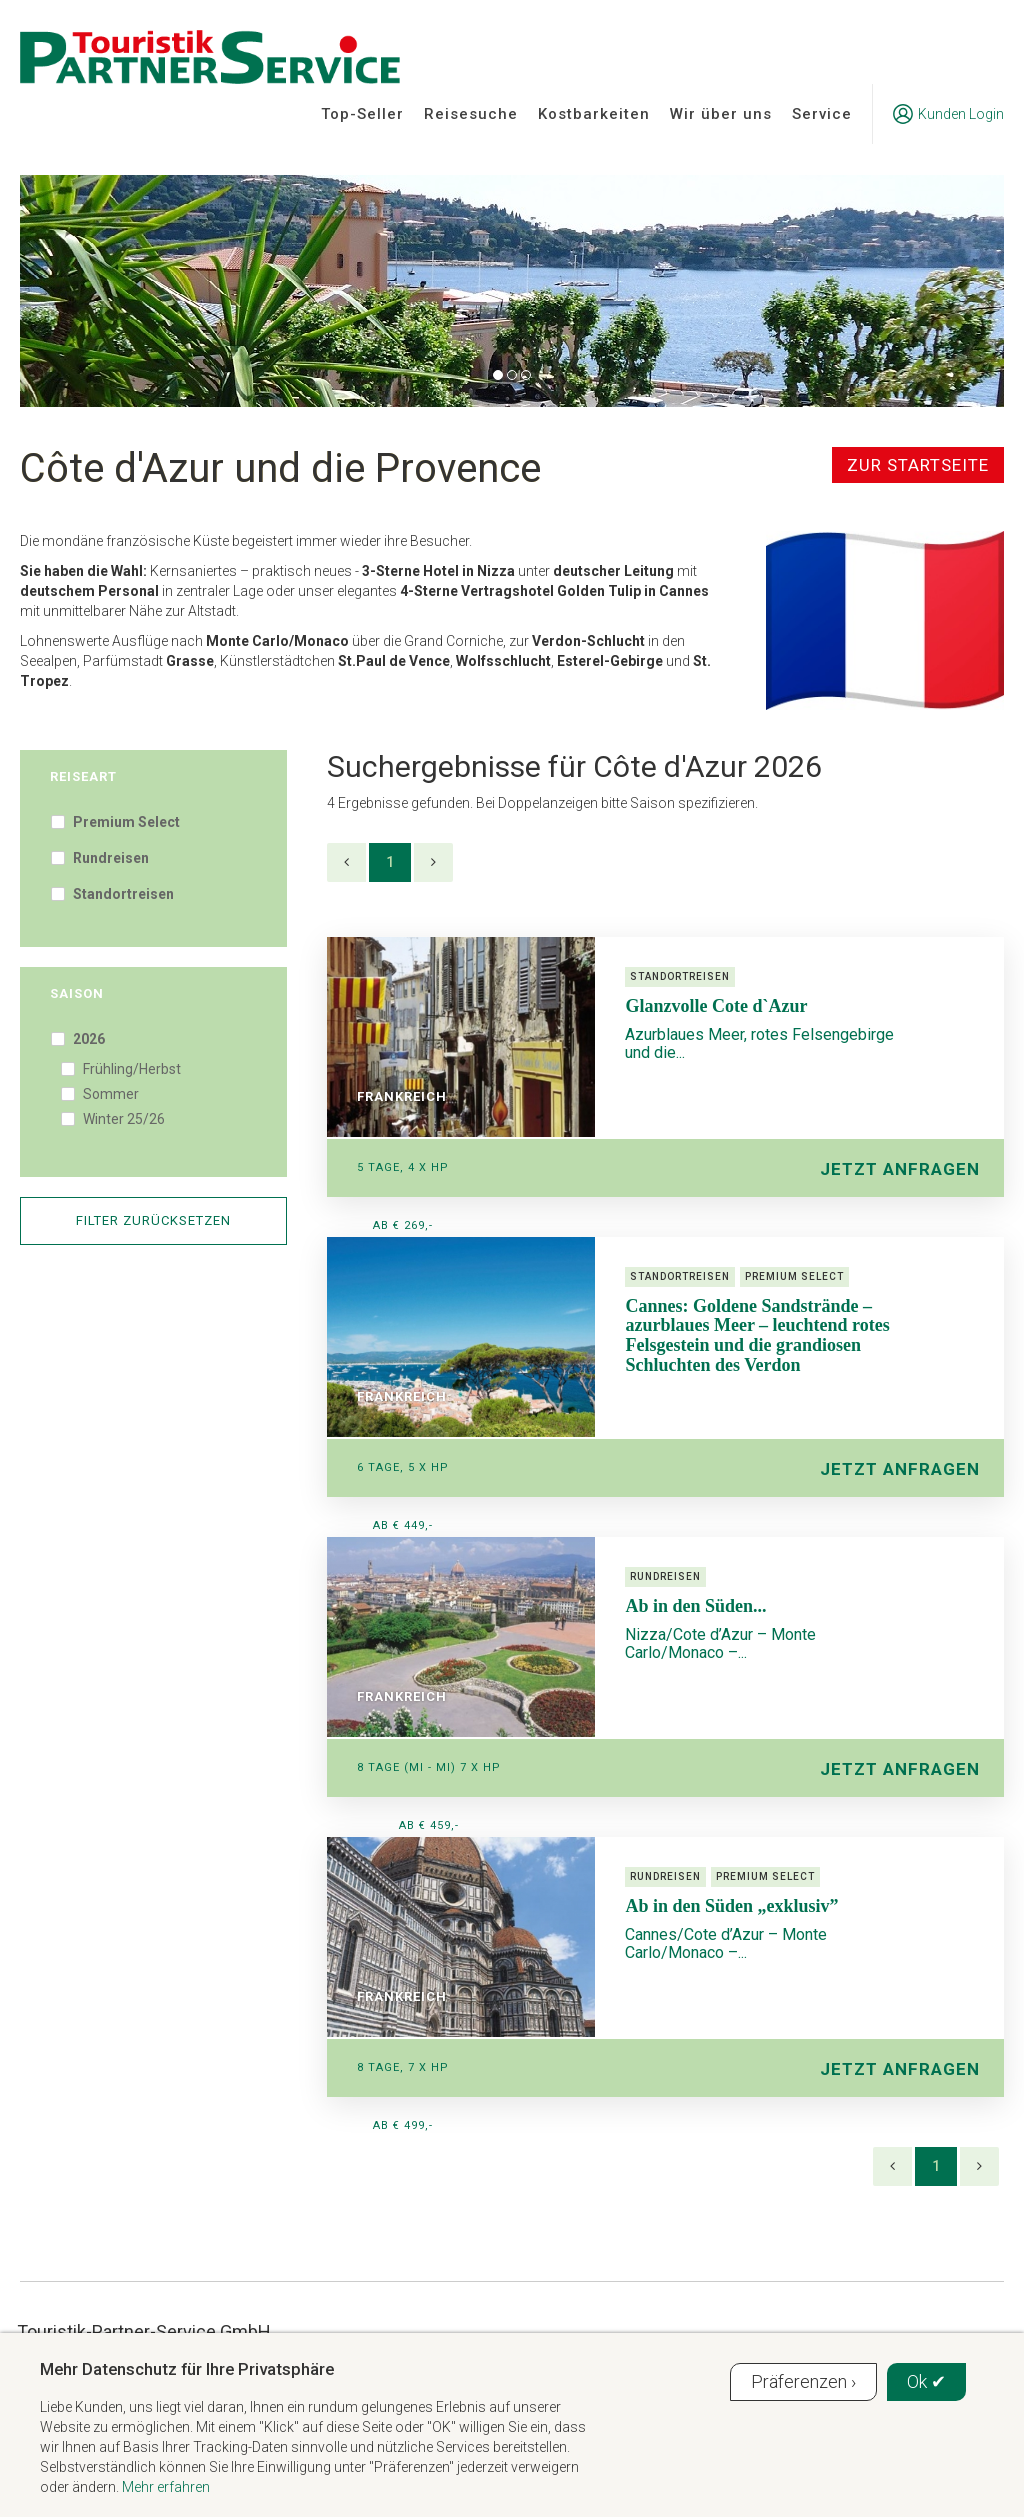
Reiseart (83, 776)
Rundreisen (109, 858)
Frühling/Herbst (130, 1069)
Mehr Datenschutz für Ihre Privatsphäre (187, 2369)
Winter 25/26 (122, 1119)
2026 (87, 1039)
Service (822, 114)
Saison (77, 993)
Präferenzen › (803, 2381)
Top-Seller (362, 114)
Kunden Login (948, 114)
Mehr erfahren (166, 2487)
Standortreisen (122, 894)
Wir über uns (721, 114)
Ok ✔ (926, 2381)
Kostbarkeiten (594, 114)
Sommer (109, 1094)
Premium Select (125, 822)
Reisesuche (471, 114)
